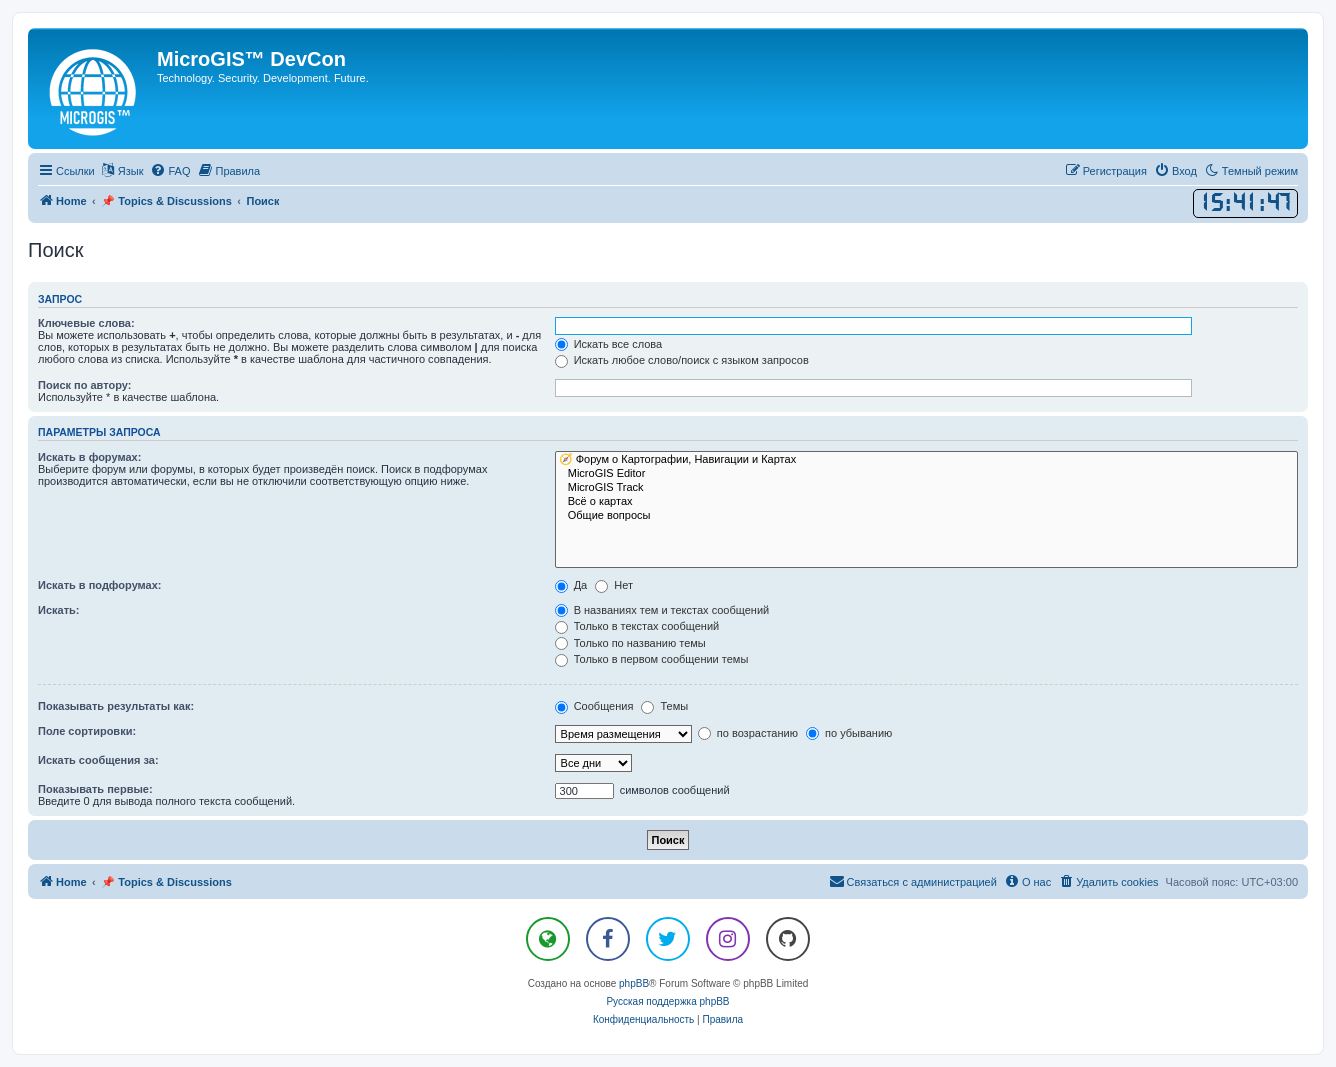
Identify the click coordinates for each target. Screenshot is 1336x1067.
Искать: (58, 610)
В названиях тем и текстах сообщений (662, 610)
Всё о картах (926, 502)
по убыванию (849, 733)
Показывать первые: (95, 789)
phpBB (634, 983)
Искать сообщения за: (98, 760)
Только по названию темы (630, 643)
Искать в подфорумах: (100, 585)
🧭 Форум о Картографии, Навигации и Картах (926, 460)
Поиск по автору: (84, 385)
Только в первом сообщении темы (652, 659)
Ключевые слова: (86, 323)
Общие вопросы (926, 516)
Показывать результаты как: (116, 706)
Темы (664, 706)
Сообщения (594, 706)
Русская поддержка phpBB (667, 1001)
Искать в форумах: (89, 457)
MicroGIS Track (926, 488)
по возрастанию (748, 733)
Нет (614, 585)
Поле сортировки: (87, 731)
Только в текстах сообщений (637, 626)
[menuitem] (170, 171)
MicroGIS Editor (926, 474)
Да (571, 585)
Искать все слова (609, 344)
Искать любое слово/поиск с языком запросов (682, 360)
